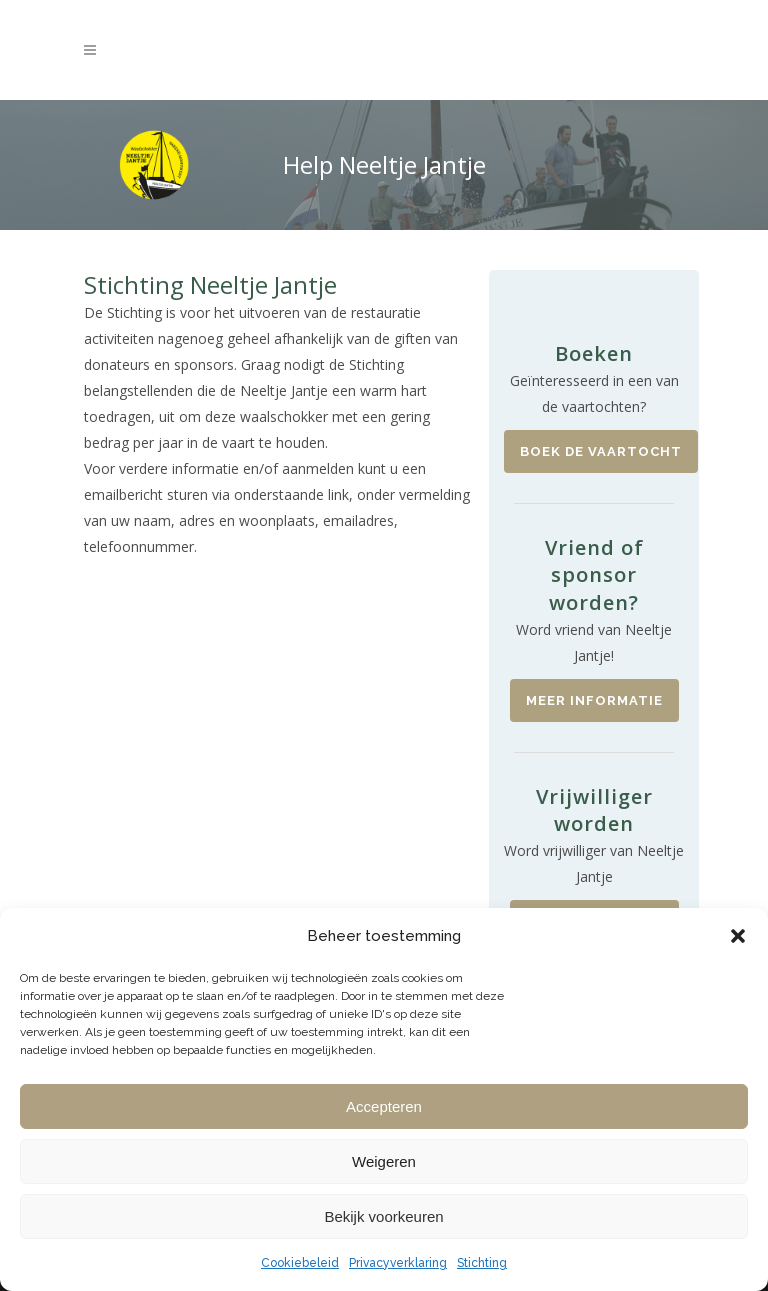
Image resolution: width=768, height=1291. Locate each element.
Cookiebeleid (300, 1263)
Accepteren (384, 1106)
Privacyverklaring (398, 1263)
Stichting (482, 1263)
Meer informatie (594, 700)
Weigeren (384, 1161)
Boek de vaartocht (601, 451)
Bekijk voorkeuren (383, 1216)
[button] (738, 936)
